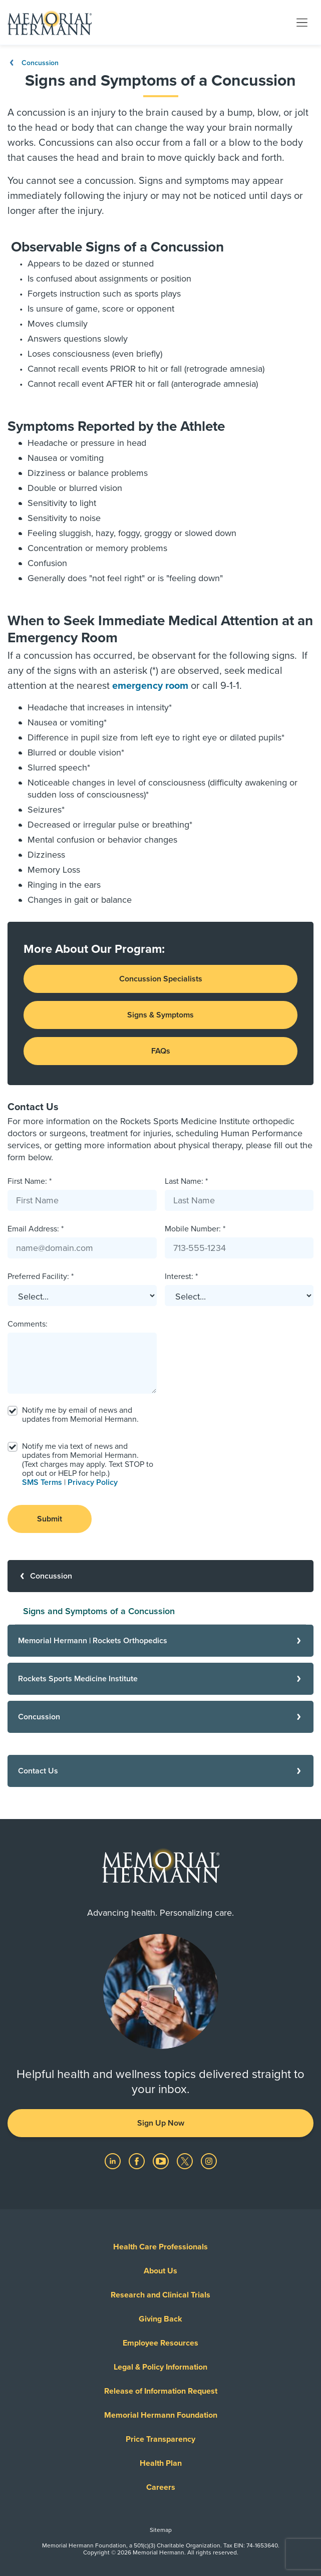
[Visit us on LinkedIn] (114, 2161)
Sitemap (161, 2529)
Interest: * (181, 1276)
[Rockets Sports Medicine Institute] (160, 1679)
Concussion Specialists (160, 979)
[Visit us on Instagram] (209, 2161)
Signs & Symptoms (160, 1015)
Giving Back (160, 2319)
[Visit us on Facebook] (138, 2161)
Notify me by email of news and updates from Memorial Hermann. (80, 1415)
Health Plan (161, 2463)
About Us (160, 2271)
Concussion (33, 63)
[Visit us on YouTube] (162, 2161)
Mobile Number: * (195, 1228)
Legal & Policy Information (160, 2367)
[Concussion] (160, 1576)
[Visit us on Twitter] (186, 2161)
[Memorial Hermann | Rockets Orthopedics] (160, 1641)
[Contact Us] (160, 1771)
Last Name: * (186, 1181)
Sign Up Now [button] (160, 2123)
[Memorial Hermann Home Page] (50, 22)
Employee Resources (160, 2343)
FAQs (160, 1051)
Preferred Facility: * (41, 1276)
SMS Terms (42, 1482)
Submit (49, 1519)
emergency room (151, 686)
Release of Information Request (160, 2391)
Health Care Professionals (160, 2247)
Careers (160, 2487)
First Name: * (30, 1181)
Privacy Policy (93, 1482)
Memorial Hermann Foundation (160, 2415)
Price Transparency (160, 2439)
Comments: (28, 1324)
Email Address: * (36, 1228)
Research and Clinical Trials (160, 2295)
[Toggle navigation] (301, 22)
